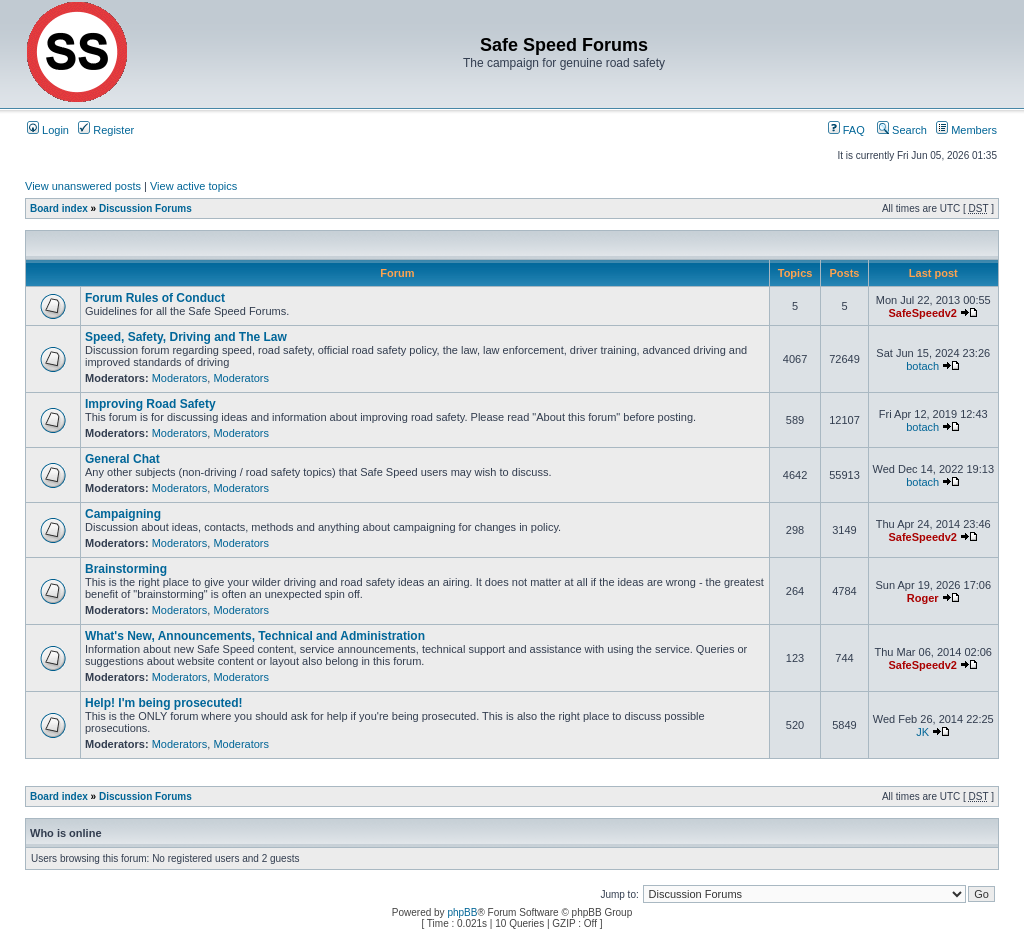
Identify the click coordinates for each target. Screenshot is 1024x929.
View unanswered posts (83, 186)
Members (966, 130)
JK (922, 732)
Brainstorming (126, 569)
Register (106, 130)
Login (48, 130)
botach (922, 366)
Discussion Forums (145, 208)
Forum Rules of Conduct (155, 298)
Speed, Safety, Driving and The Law (186, 337)
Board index (59, 208)
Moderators (180, 378)
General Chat (122, 459)
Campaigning (123, 514)
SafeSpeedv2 (922, 313)
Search (902, 130)
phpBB (462, 912)
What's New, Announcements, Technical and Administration (255, 636)
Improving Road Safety (150, 404)
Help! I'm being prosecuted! (164, 703)
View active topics (193, 186)
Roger (923, 598)
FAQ (846, 130)
